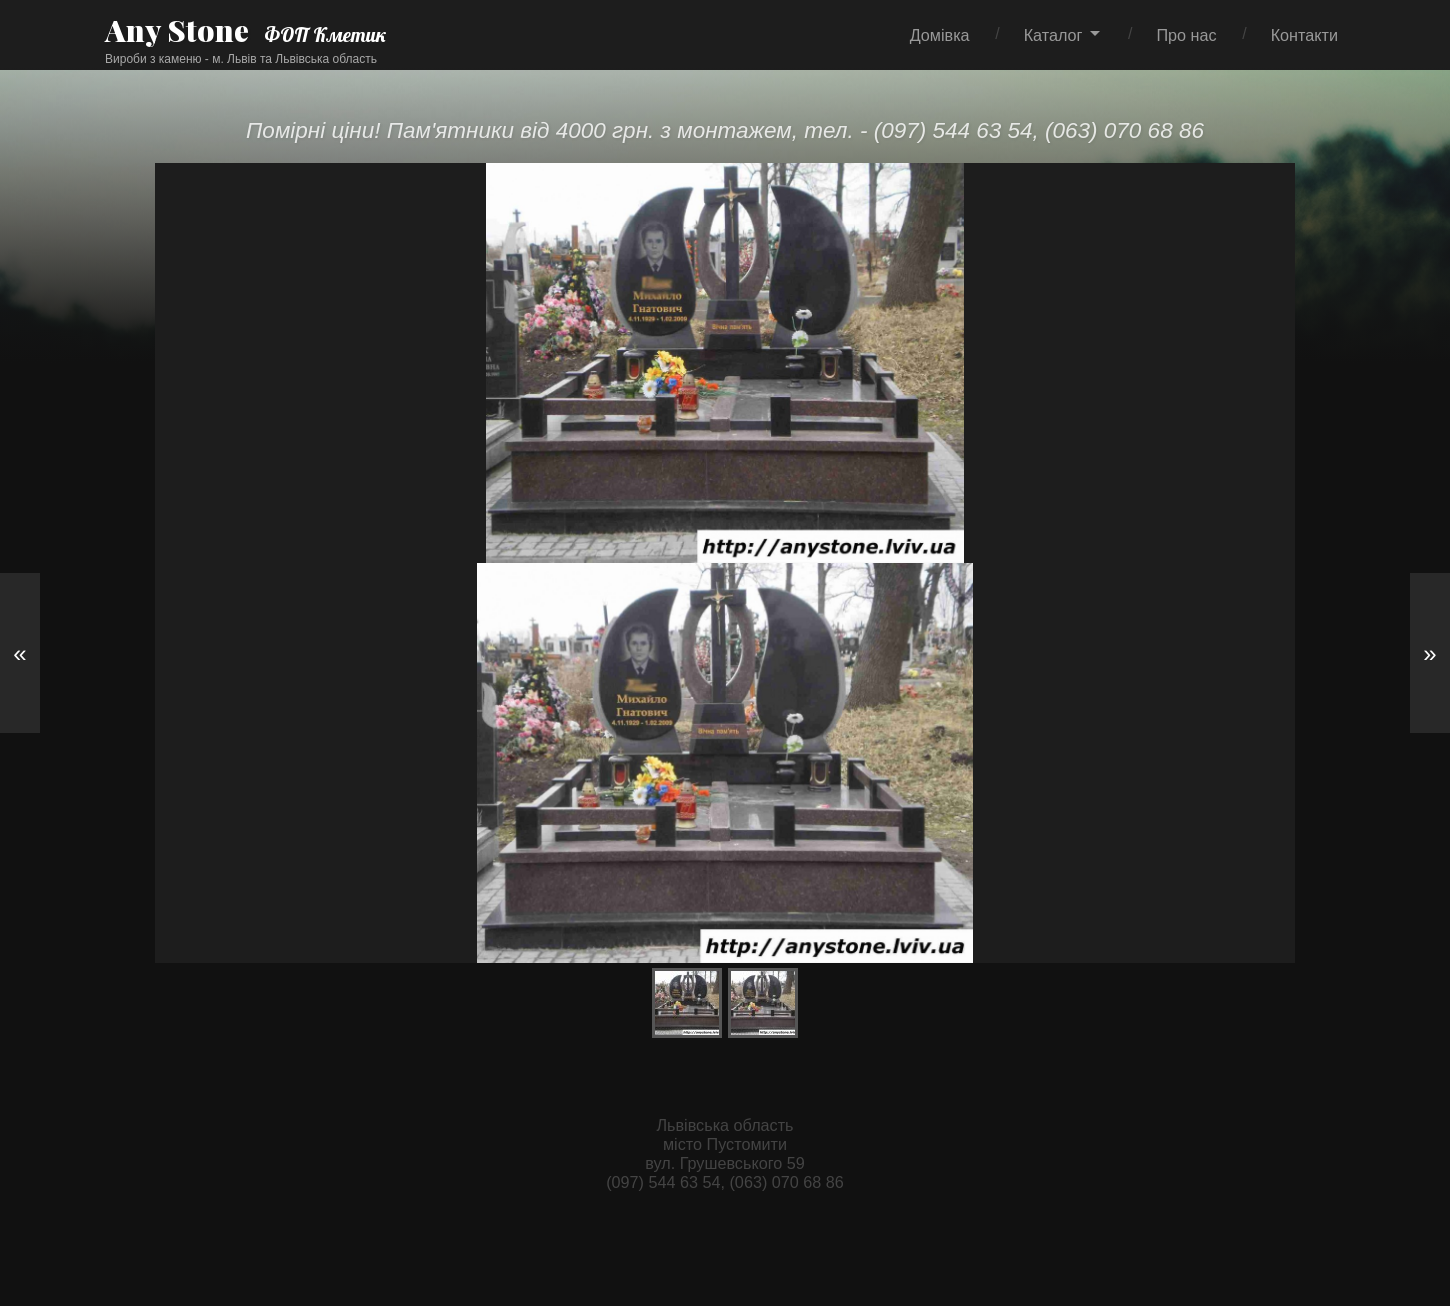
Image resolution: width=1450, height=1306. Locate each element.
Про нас (1186, 35)
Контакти (1304, 35)
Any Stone (177, 30)
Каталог (1053, 35)
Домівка (940, 35)
